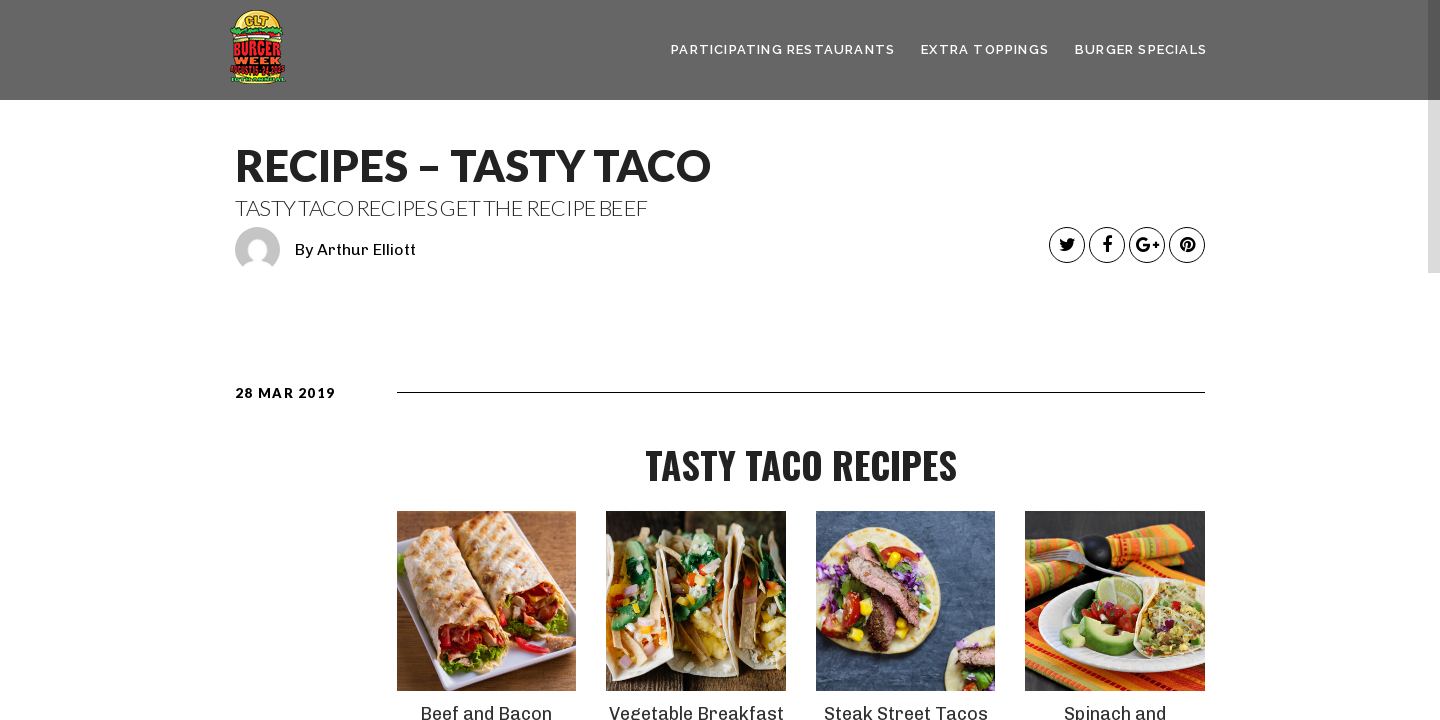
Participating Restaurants (783, 49)
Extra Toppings (985, 49)
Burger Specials (1141, 49)
